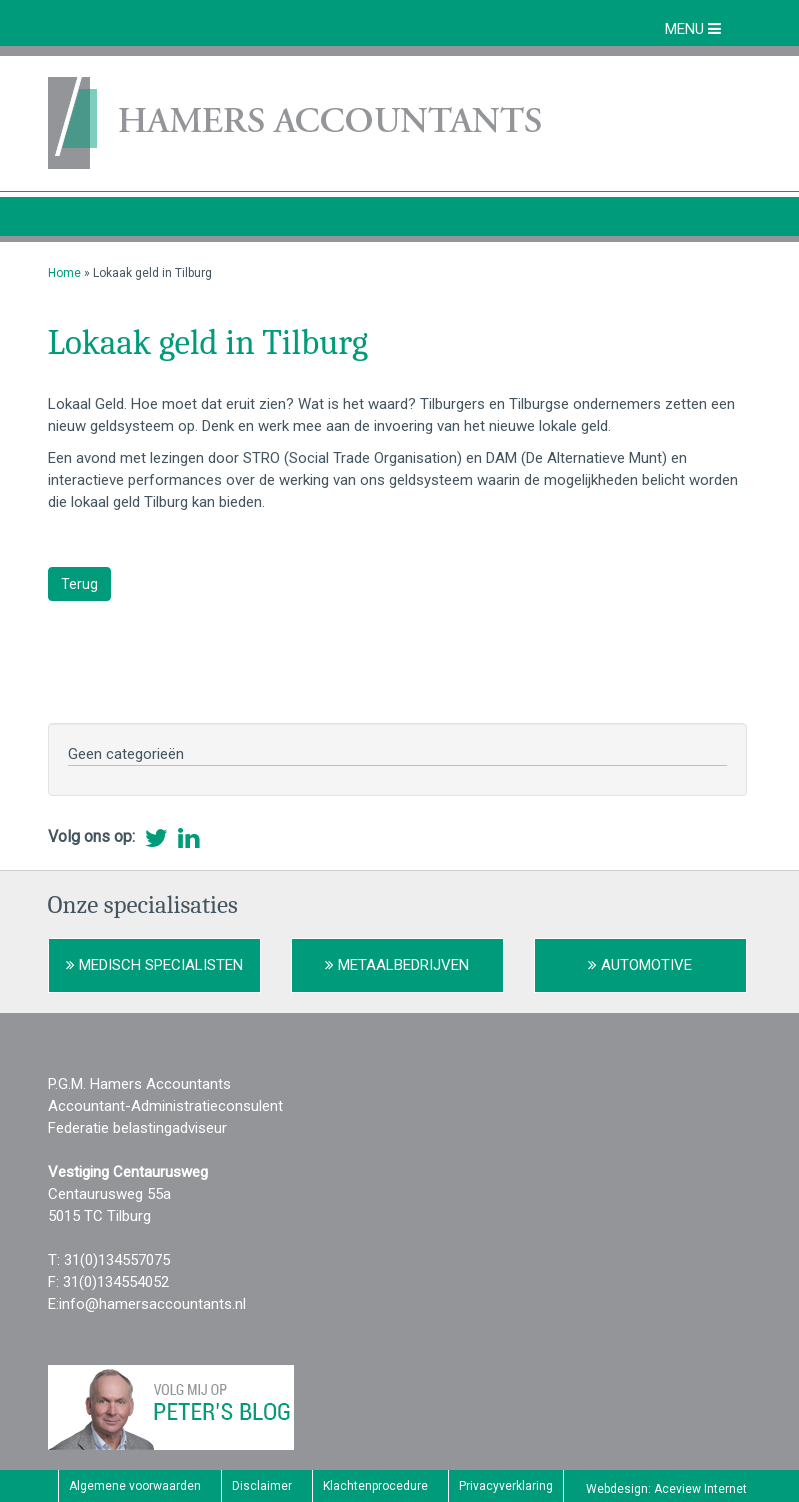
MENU (693, 29)
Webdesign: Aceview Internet (666, 1489)
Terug (79, 584)
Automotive (640, 965)
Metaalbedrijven (397, 965)
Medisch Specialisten (154, 965)
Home (64, 273)
